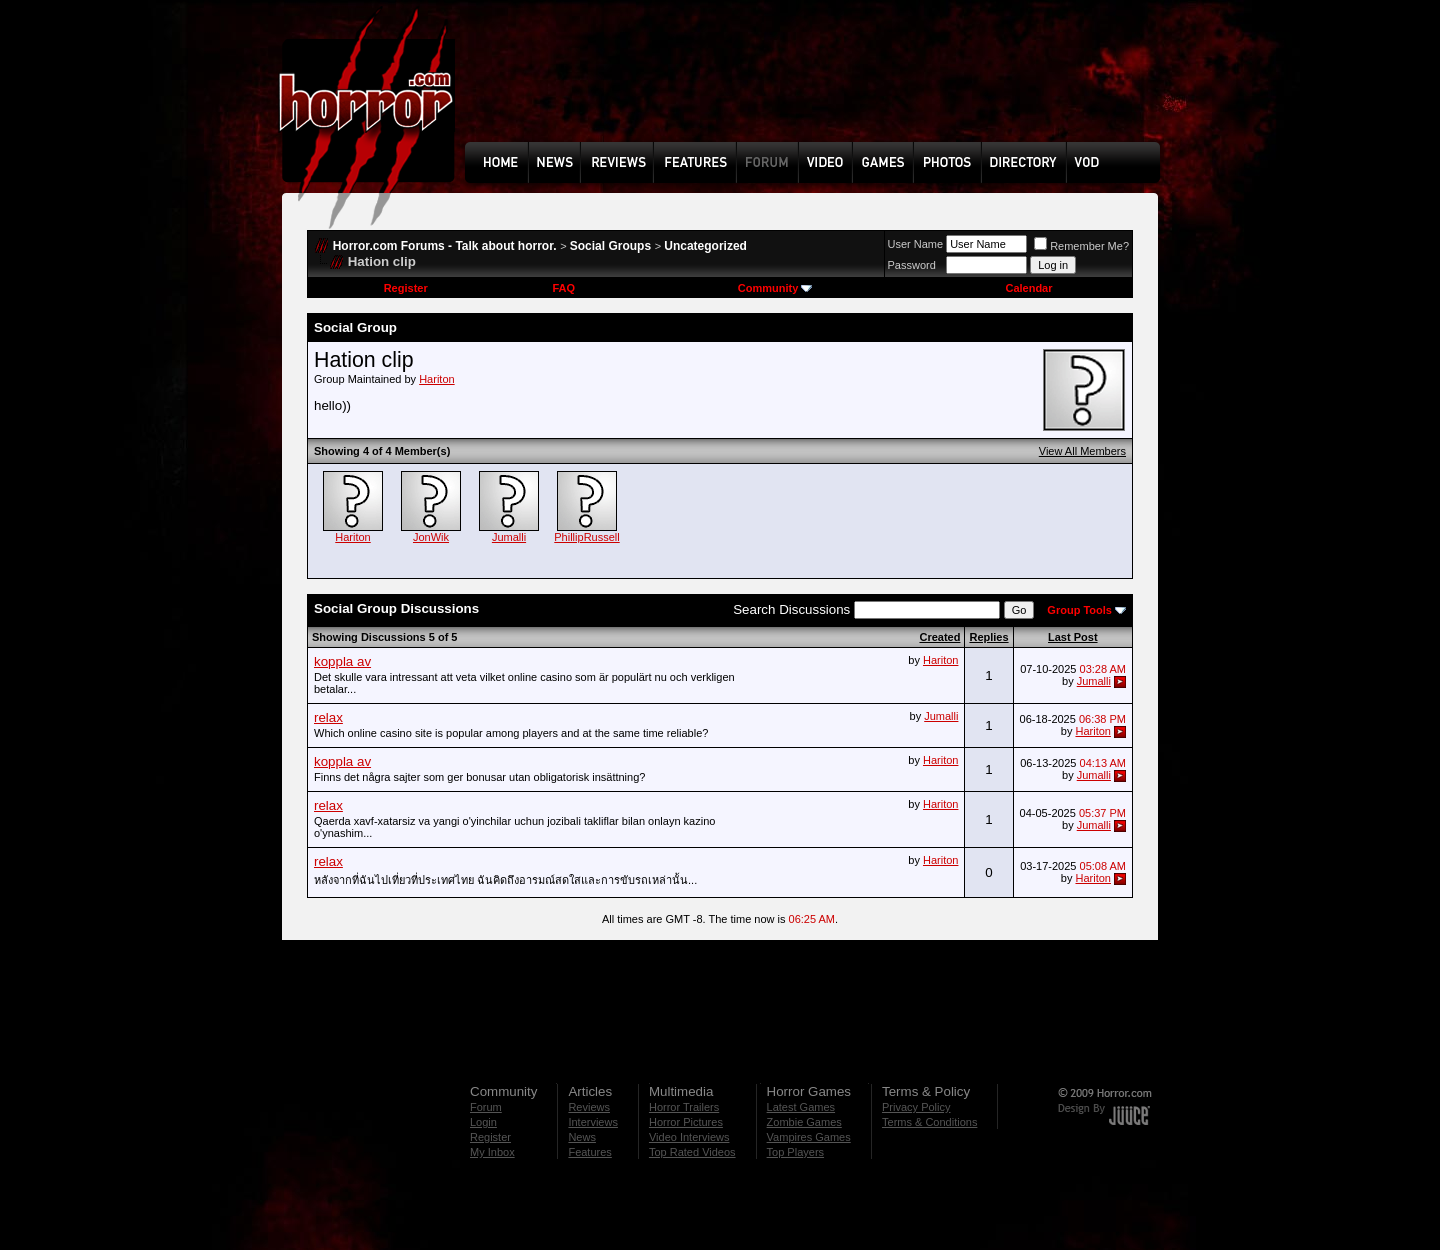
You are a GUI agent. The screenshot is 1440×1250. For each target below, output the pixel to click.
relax (328, 717)
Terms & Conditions (929, 1122)
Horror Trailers (684, 1107)
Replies (988, 637)
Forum (486, 1107)
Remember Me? (1081, 246)
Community (775, 288)
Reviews (589, 1107)
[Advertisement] (819, 86)
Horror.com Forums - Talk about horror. (445, 246)
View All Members (1082, 451)
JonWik (431, 537)
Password (912, 265)
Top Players (795, 1152)
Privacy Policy (916, 1107)
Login (483, 1122)
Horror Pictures (686, 1122)
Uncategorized (705, 246)
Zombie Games (804, 1122)
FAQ (563, 288)
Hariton (436, 379)
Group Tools (1079, 610)
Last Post (1073, 637)
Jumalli (509, 537)
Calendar (1028, 288)
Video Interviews (689, 1137)
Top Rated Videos (692, 1152)
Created (939, 637)
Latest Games (801, 1107)
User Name (916, 244)
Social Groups (610, 246)
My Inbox (492, 1152)
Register (406, 288)
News (582, 1137)
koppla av (342, 661)
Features (589, 1152)
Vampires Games (809, 1137)
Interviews (593, 1122)
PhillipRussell (586, 537)
